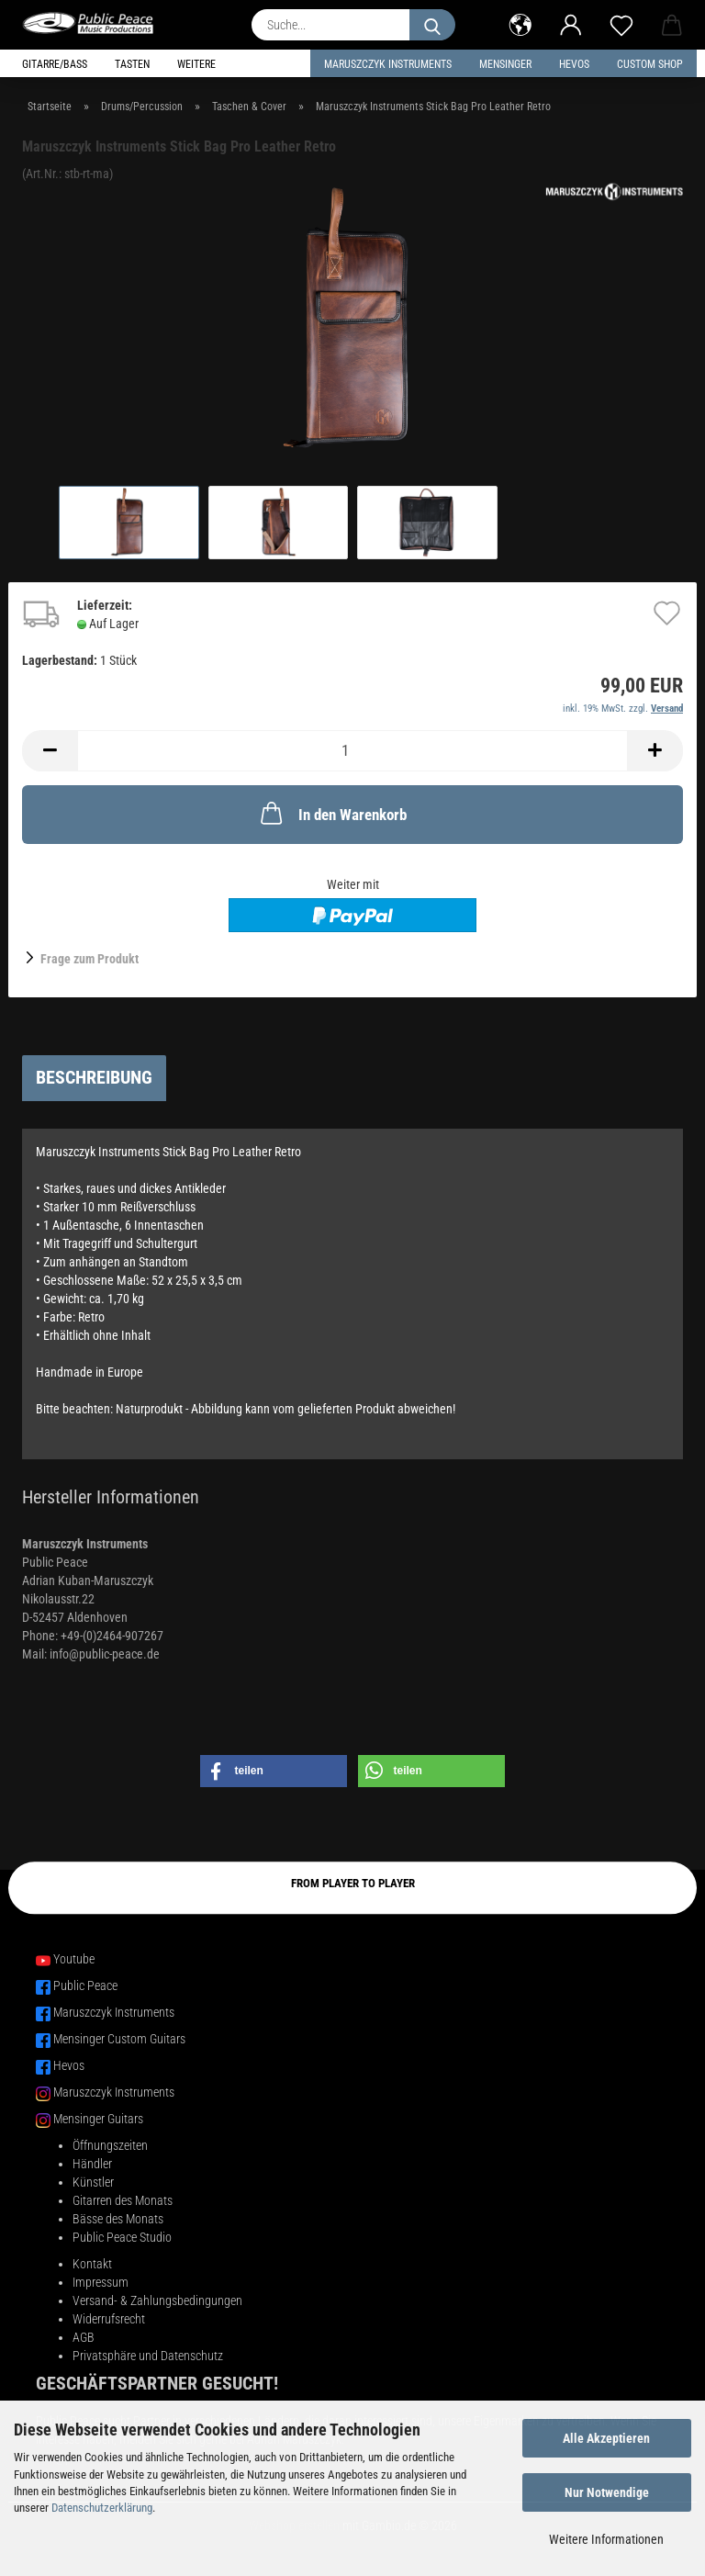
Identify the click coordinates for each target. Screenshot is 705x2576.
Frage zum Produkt (89, 958)
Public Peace (85, 1985)
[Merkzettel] (621, 23)
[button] (520, 23)
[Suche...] (432, 24)
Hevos (68, 2065)
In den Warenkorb (332, 812)
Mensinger (505, 64)
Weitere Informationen (606, 2539)
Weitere (196, 64)
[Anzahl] (352, 750)
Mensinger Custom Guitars (119, 2038)
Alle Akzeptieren (606, 2438)
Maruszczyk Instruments (388, 64)
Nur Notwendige (607, 2492)
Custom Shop (650, 64)
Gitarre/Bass (54, 64)
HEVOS (574, 64)
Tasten (132, 64)
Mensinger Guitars (98, 2118)
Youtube (74, 1959)
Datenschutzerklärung (101, 2507)
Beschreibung (94, 1077)
